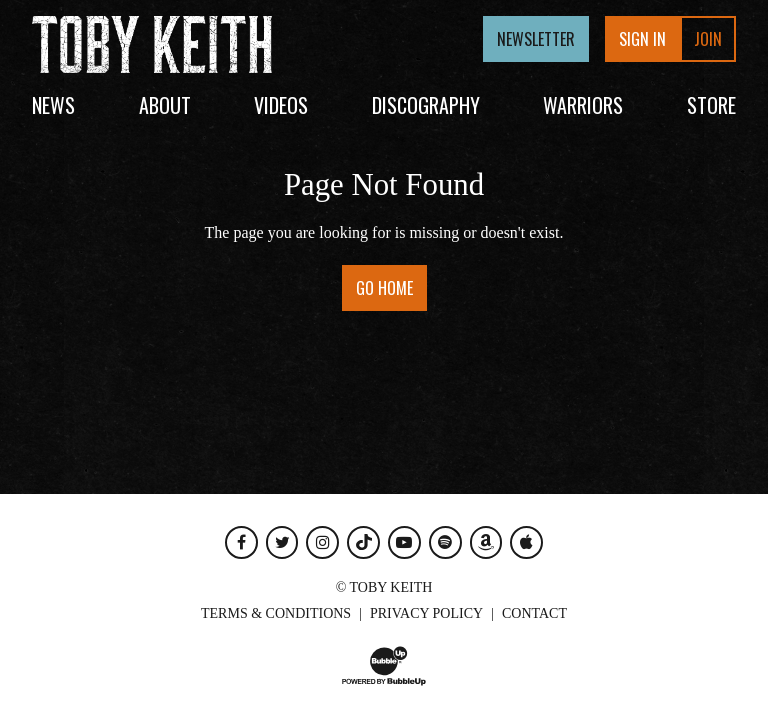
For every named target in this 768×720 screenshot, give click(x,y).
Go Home (384, 288)
